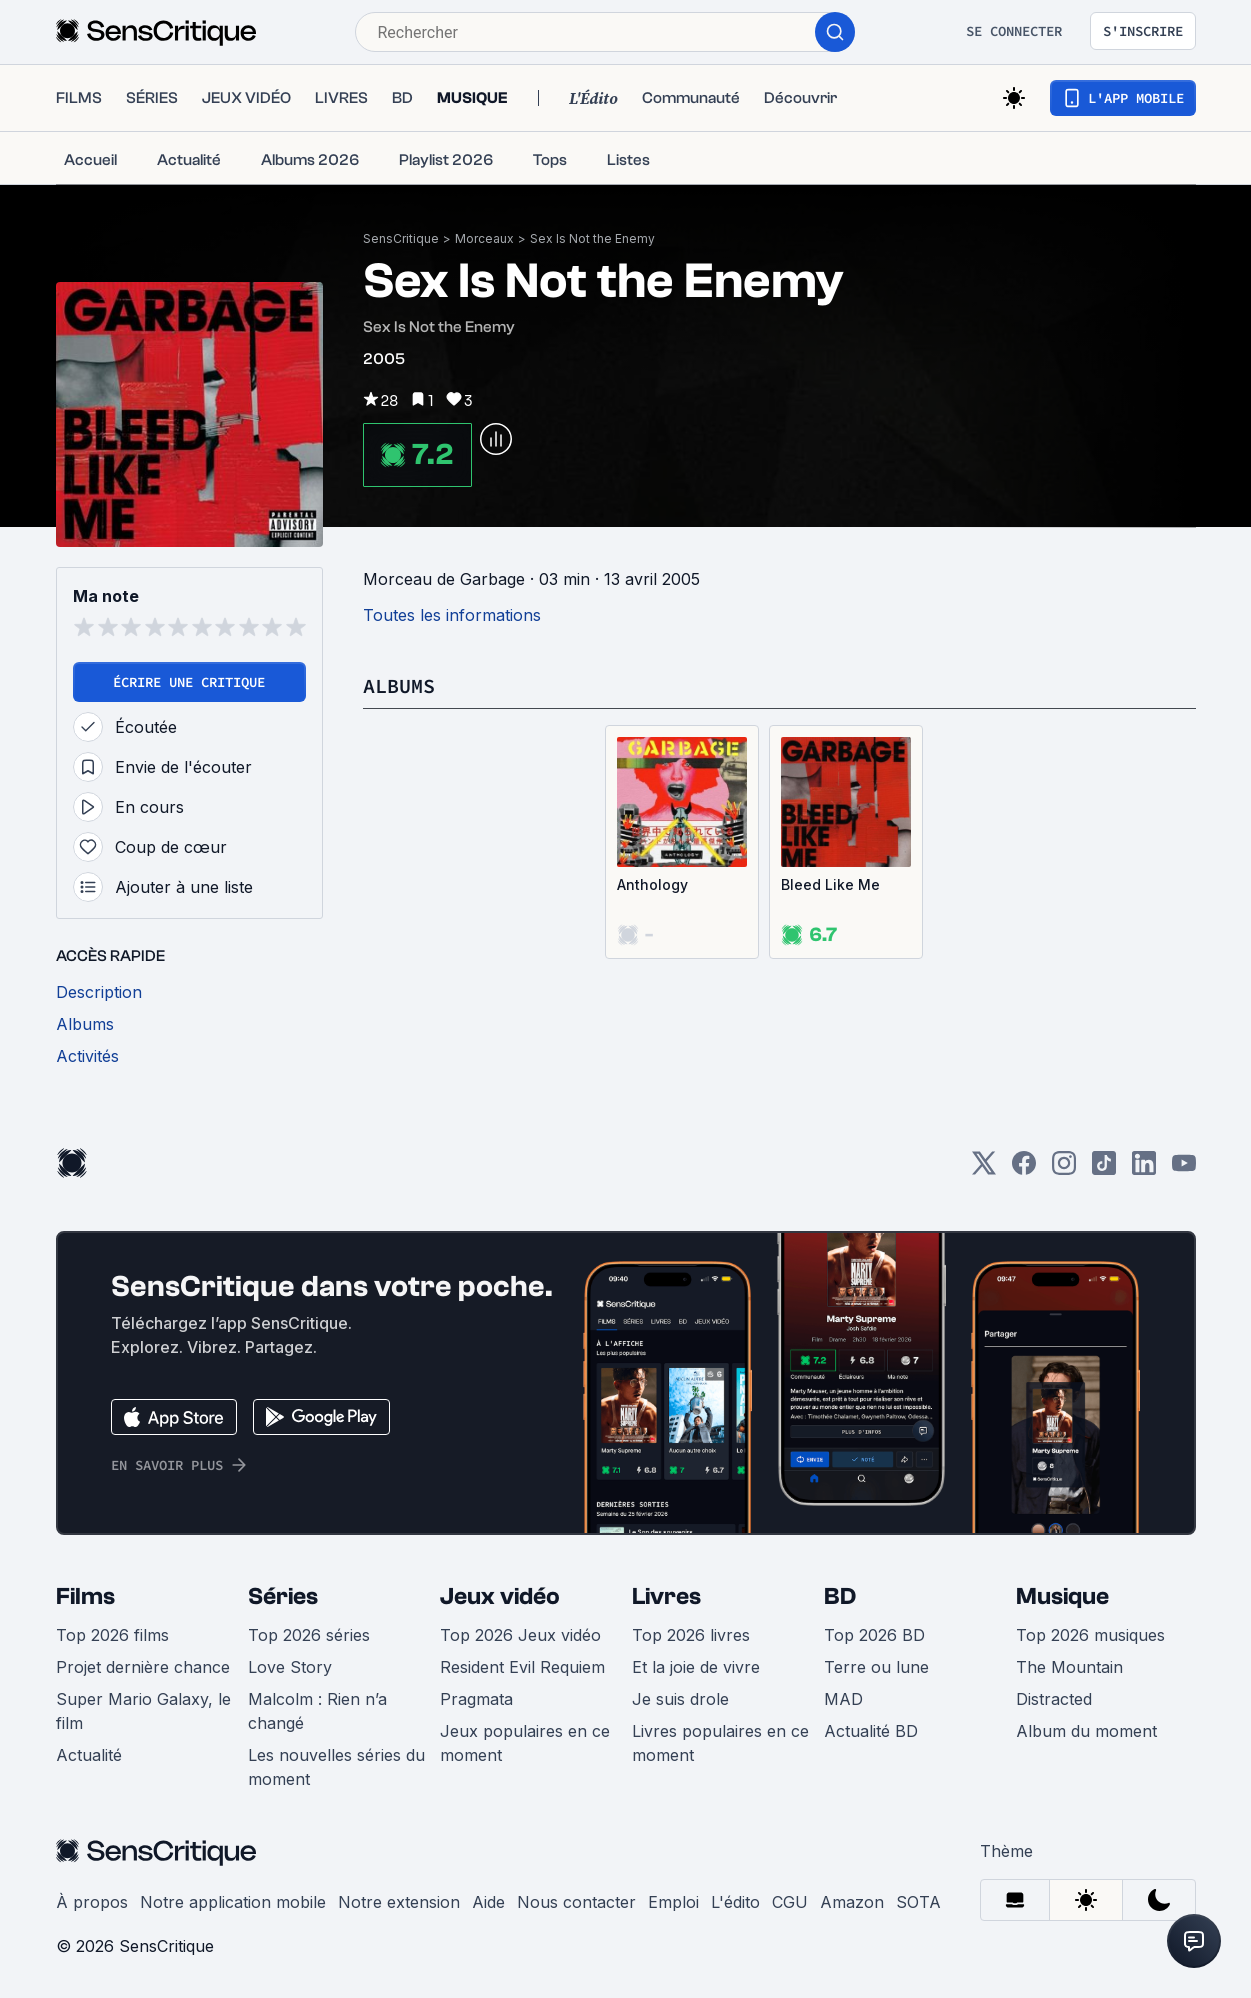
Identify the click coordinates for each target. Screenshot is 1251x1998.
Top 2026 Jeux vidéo (520, 1635)
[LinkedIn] (1144, 1169)
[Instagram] (1064, 1169)
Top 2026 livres (691, 1635)
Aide (488, 1902)
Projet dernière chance (143, 1667)
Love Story (290, 1667)
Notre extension (399, 1902)
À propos (92, 1902)
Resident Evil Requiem (522, 1667)
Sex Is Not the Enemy (592, 238)
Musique (1062, 1596)
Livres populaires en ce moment (720, 1743)
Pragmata (476, 1699)
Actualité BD (871, 1731)
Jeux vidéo (500, 1596)
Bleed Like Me (830, 884)
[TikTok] (1104, 1169)
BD (840, 1596)
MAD (843, 1699)
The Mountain (1069, 1667)
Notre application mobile (233, 1902)
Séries (283, 1596)
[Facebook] (1024, 1169)
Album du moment (1086, 1731)
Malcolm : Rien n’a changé (317, 1711)
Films (85, 1596)
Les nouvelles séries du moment (336, 1767)
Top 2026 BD (874, 1635)
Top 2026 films (112, 1635)
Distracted (1054, 1699)
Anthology (652, 884)
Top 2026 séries (309, 1635)
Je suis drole (680, 1699)
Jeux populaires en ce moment (525, 1743)
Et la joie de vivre (696, 1667)
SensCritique (401, 238)
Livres (666, 1596)
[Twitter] (984, 1169)
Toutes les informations (452, 615)
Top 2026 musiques (1090, 1635)
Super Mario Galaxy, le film (143, 1711)
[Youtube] (1184, 1169)
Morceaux (484, 238)
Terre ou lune (876, 1667)
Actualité (89, 1755)
